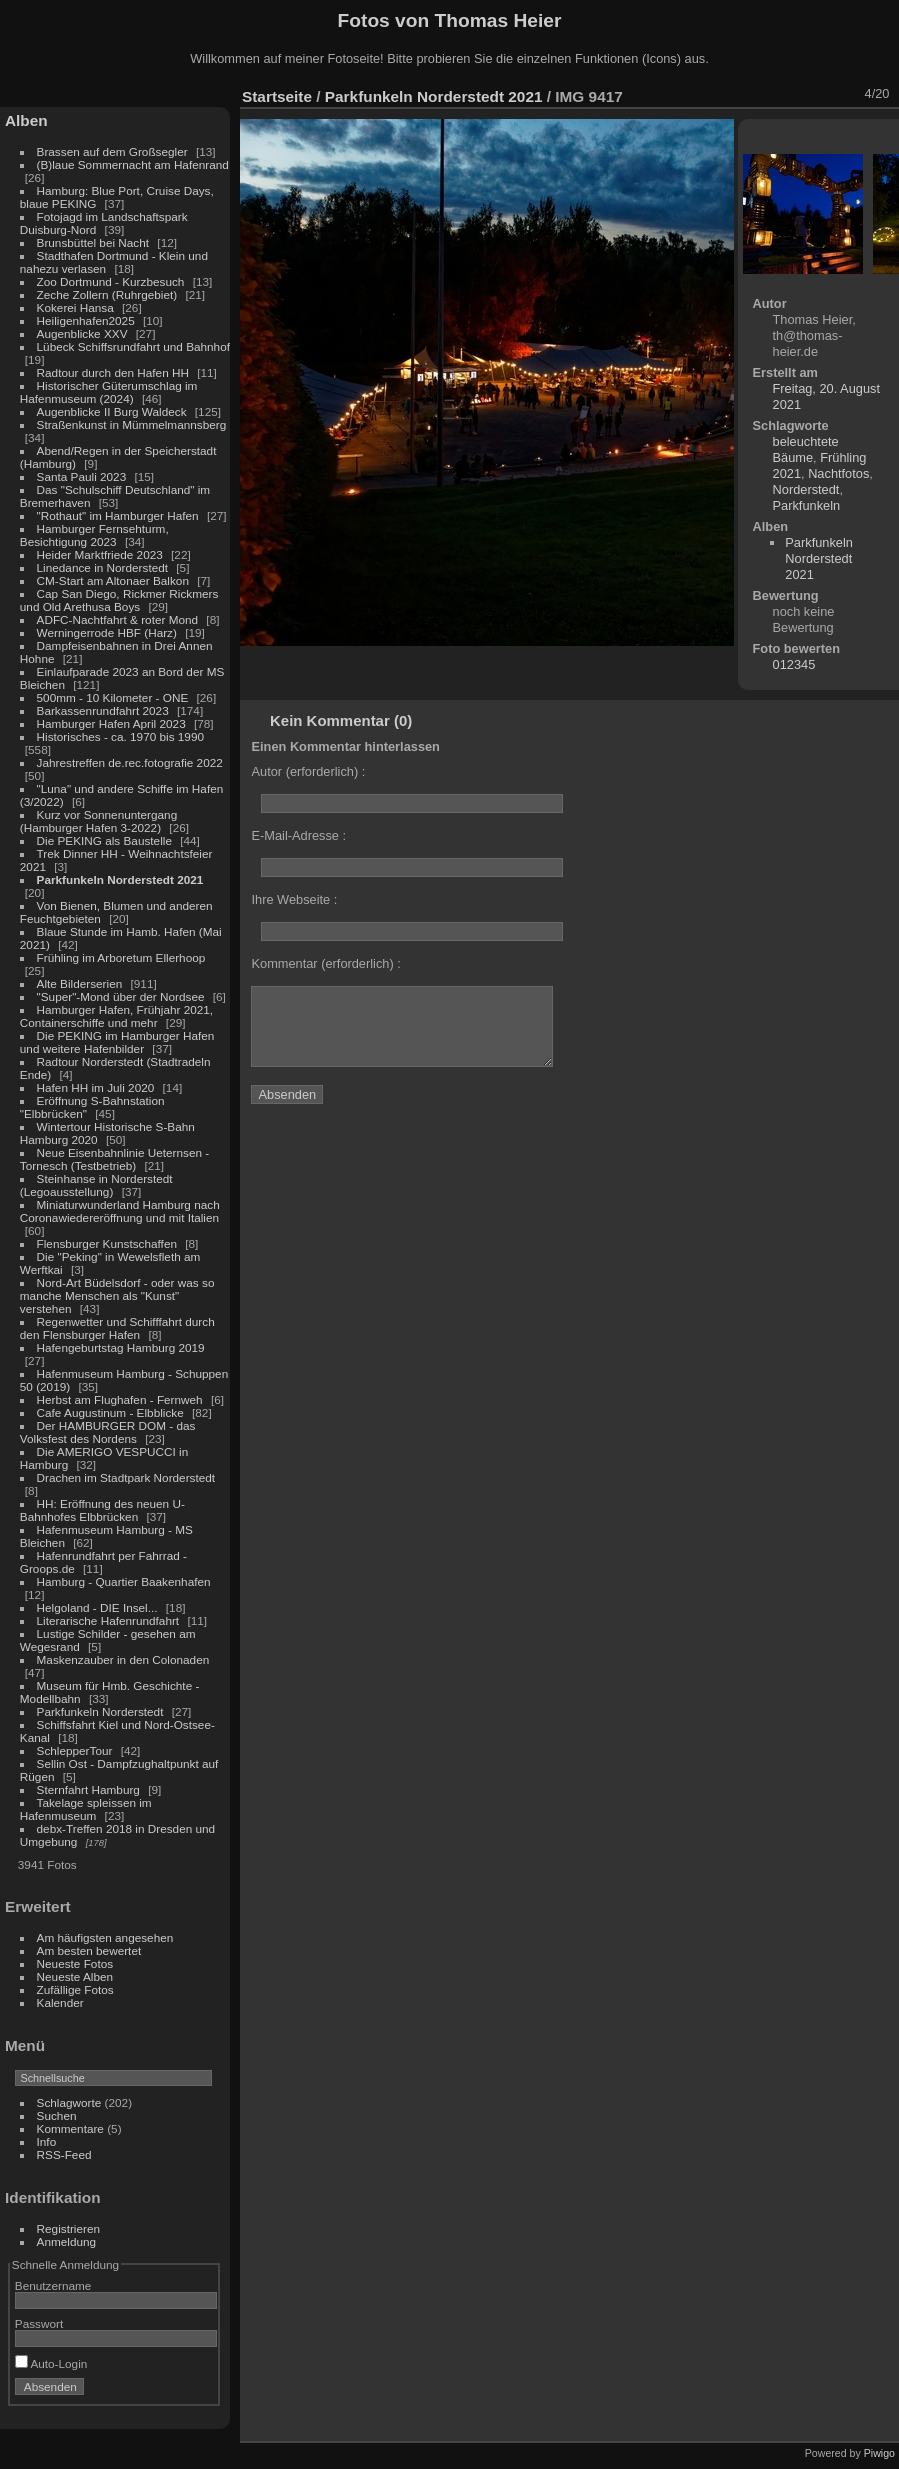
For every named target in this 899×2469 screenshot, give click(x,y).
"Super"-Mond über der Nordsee (121, 996)
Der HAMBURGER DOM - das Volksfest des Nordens (108, 1432)
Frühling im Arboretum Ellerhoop (121, 957)
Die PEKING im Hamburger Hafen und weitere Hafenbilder (117, 1042)
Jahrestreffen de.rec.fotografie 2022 (130, 762)
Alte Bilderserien (80, 983)
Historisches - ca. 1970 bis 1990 (120, 736)
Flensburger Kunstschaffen (107, 1243)
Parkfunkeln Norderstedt (100, 1711)
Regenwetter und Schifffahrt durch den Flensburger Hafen (117, 1328)
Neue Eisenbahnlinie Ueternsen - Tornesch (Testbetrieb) (114, 1159)
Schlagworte (69, 2102)
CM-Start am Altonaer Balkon (113, 580)
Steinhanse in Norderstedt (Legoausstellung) (96, 1185)
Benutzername (53, 2285)
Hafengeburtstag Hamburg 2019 (121, 1347)
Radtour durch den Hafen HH (113, 372)
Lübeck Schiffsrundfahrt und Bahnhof (133, 346)
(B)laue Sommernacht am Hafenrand (133, 164)
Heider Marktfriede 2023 (100, 554)
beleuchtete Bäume (806, 449)
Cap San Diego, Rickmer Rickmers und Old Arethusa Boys (119, 600)
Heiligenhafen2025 (86, 320)
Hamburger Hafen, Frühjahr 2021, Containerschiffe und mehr (116, 1016)
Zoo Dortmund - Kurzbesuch (111, 281)
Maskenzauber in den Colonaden (123, 1659)
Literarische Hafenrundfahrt (108, 1620)
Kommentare (70, 2128)
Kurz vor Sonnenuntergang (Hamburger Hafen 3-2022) (98, 821)
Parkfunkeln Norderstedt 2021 (120, 879)
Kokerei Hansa (75, 307)
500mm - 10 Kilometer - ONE (113, 697)
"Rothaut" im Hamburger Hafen (118, 515)
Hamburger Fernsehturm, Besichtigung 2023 (94, 535)
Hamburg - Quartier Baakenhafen (124, 1581)
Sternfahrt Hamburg (88, 1789)
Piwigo (879, 2453)
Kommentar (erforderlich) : (325, 963)
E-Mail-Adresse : (298, 835)
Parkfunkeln (807, 505)
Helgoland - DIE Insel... (97, 1607)
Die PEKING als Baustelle (104, 840)
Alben (26, 120)
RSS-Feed (64, 2154)
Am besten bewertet (89, 1950)
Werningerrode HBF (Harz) (107, 632)
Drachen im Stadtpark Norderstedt (126, 1477)
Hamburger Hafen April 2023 (111, 723)
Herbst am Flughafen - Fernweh (121, 1399)
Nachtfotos (838, 473)
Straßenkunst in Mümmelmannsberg (132, 424)
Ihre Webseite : (294, 899)
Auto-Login (51, 2363)
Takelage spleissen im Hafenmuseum (86, 1809)
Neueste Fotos (75, 1963)
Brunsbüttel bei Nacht (93, 242)
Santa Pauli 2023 (82, 476)
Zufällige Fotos (75, 1989)
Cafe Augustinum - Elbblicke (110, 1412)
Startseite (277, 96)
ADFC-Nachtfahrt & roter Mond (118, 619)
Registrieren (68, 2228)
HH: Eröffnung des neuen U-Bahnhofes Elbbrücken (102, 1510)
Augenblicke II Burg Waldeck (112, 411)
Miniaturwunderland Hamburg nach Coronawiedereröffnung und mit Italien (120, 1211)
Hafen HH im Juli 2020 (96, 1087)
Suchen (57, 2115)
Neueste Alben (75, 1976)
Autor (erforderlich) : (308, 771)
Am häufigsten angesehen (105, 1937)
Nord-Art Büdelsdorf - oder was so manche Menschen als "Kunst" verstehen (117, 1295)
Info (47, 2141)
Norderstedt (806, 489)
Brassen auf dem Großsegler (112, 151)
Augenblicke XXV (82, 333)
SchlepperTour (75, 1750)
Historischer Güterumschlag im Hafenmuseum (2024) (109, 392)
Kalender (60, 2002)
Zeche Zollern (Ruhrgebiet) (107, 294)
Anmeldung (67, 2241)
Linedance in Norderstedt (102, 567)
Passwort (39, 2323)
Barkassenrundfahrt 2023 (103, 710)
